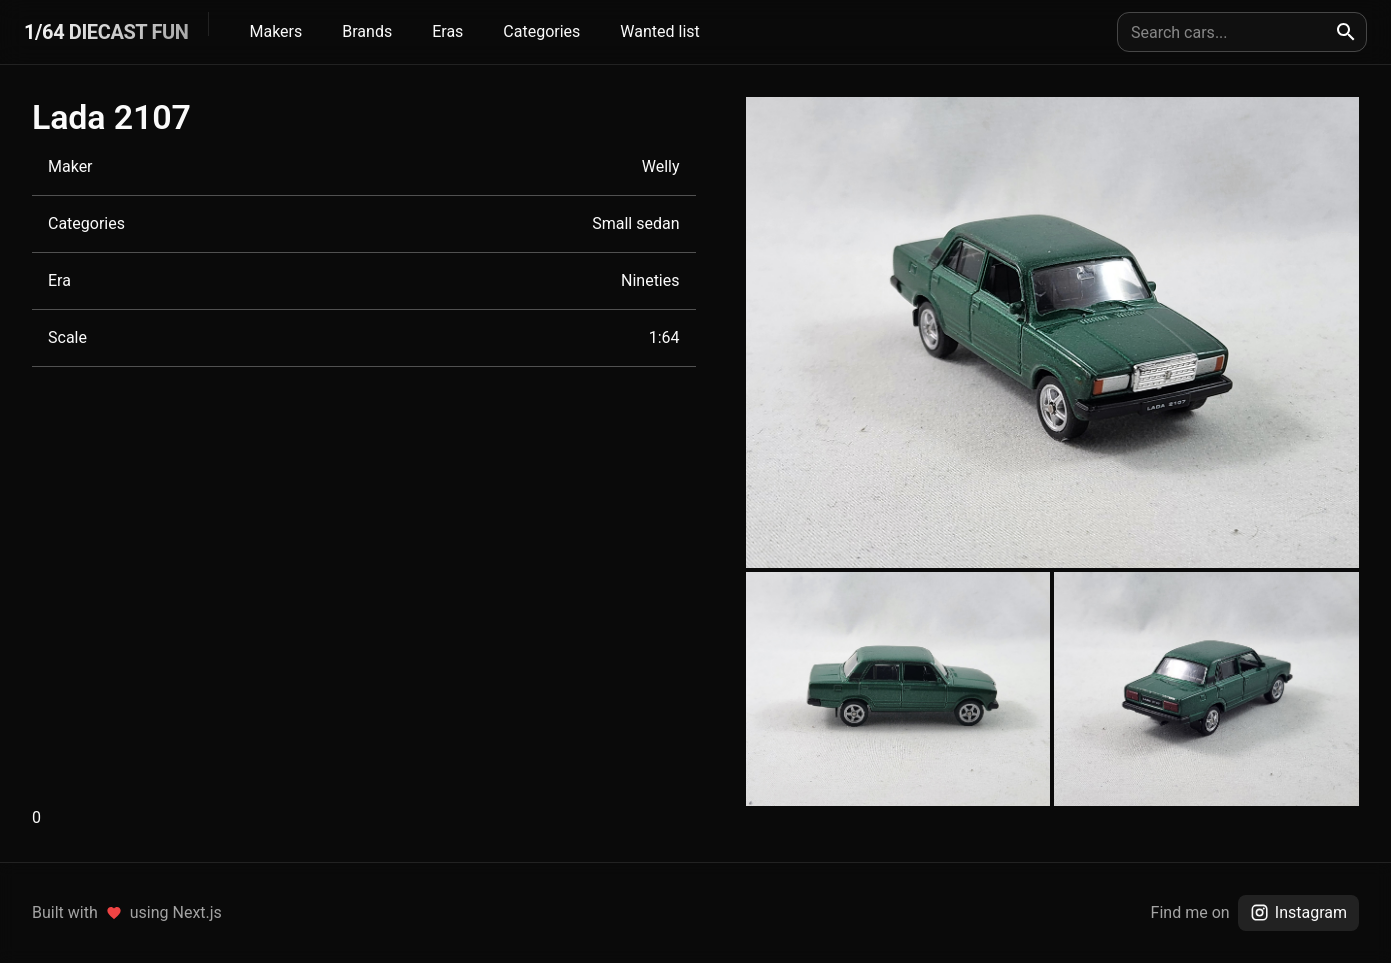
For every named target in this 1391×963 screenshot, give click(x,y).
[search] (1346, 32)
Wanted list (659, 31)
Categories (541, 31)
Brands (367, 31)
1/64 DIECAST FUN (106, 32)
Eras (447, 31)
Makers (275, 31)
